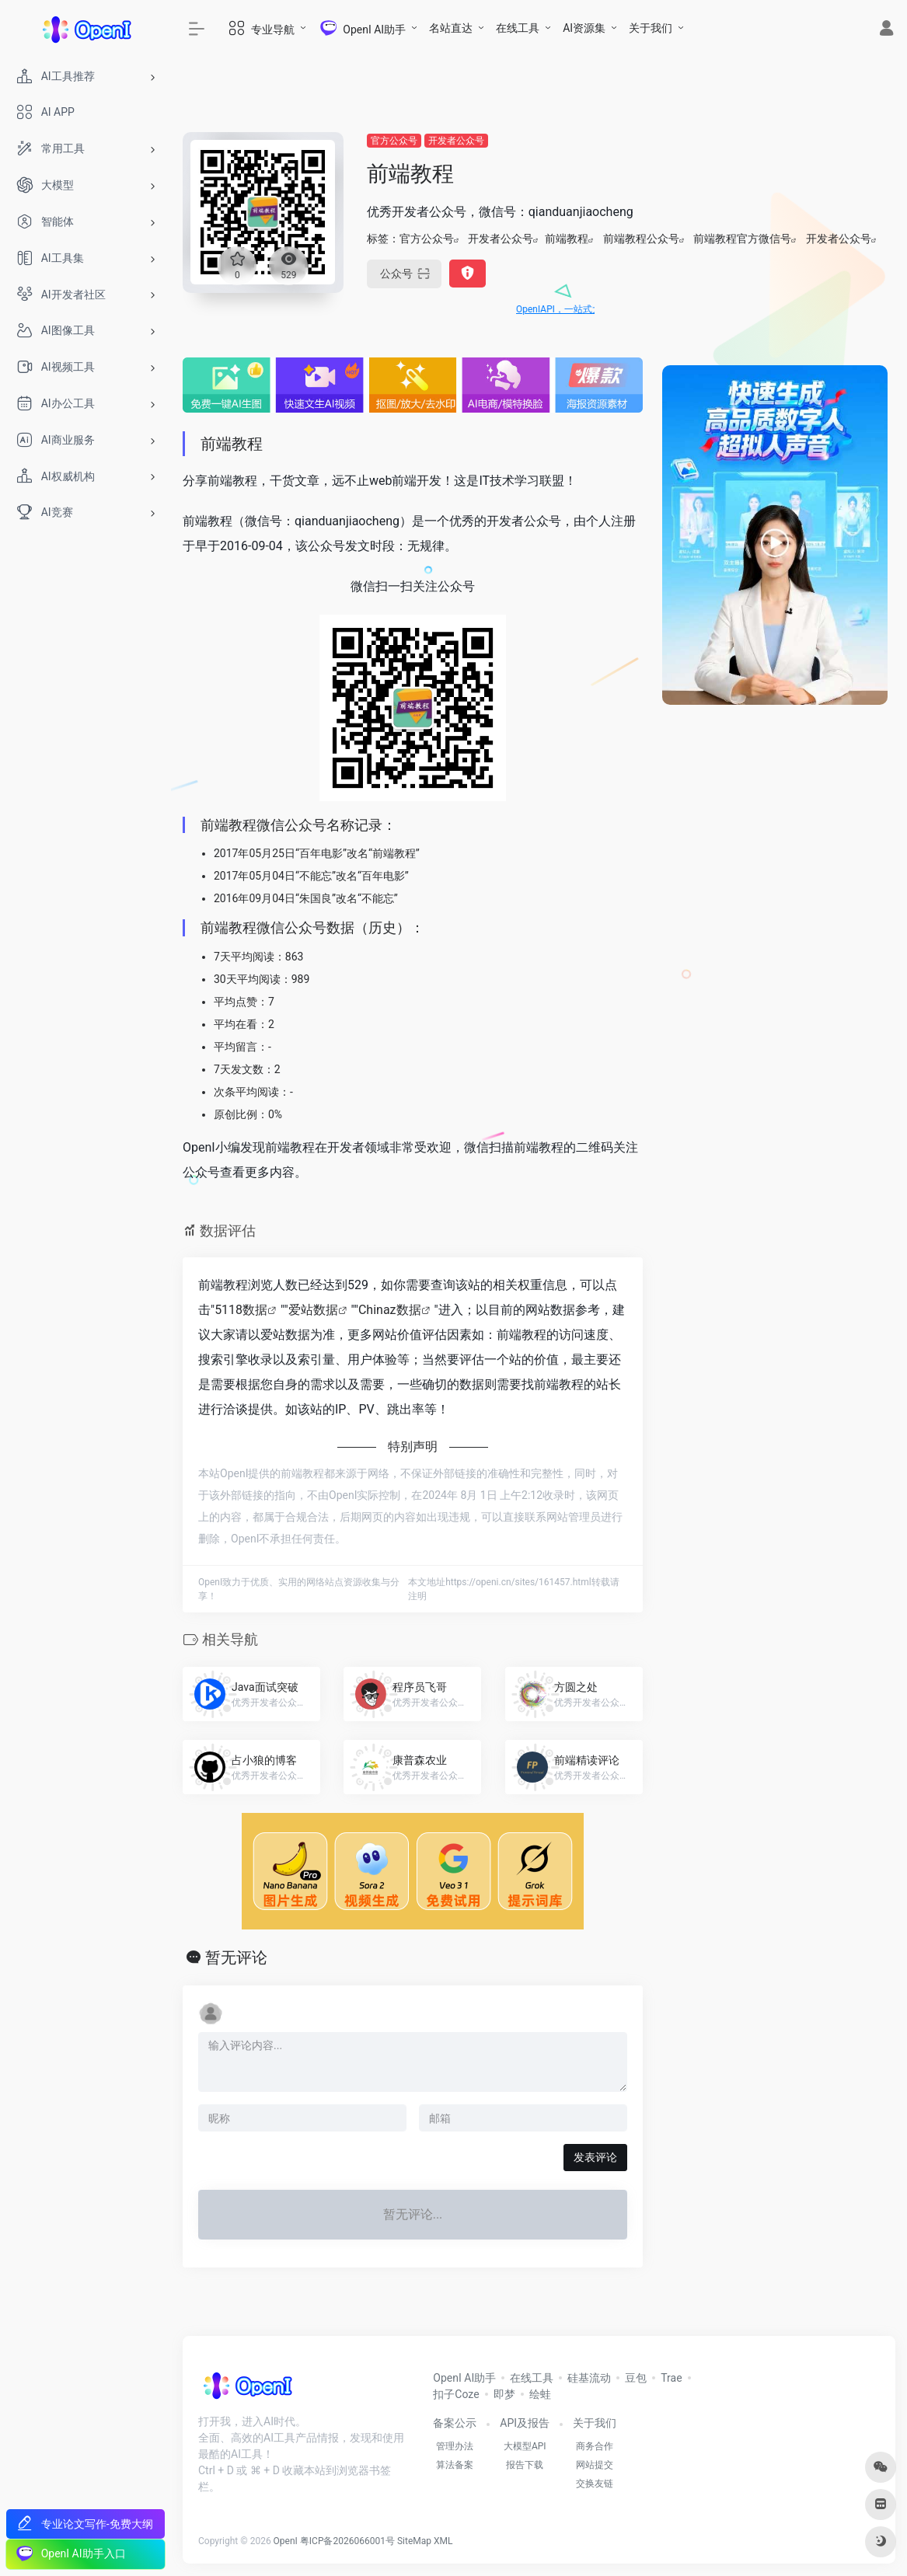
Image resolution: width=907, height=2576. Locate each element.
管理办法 (454, 2446)
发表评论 (595, 2157)
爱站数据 (313, 1309)
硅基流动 (589, 2378)
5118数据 (241, 1309)
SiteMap (414, 2541)
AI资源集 (584, 28)
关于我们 (650, 28)
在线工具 (517, 28)
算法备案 (454, 2464)
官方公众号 (394, 140)
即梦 (504, 2394)
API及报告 (524, 2423)
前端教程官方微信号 (742, 238)
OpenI (286, 2541)
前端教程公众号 (641, 238)
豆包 (636, 2378)
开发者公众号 (456, 140)
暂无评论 (236, 1957)
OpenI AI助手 (464, 2378)
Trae (671, 2378)
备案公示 (454, 2423)
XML (443, 2541)
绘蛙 (540, 2394)
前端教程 (566, 238)
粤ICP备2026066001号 (347, 2541)
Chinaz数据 (389, 1309)
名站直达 (451, 28)
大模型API (525, 2446)
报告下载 (524, 2464)
